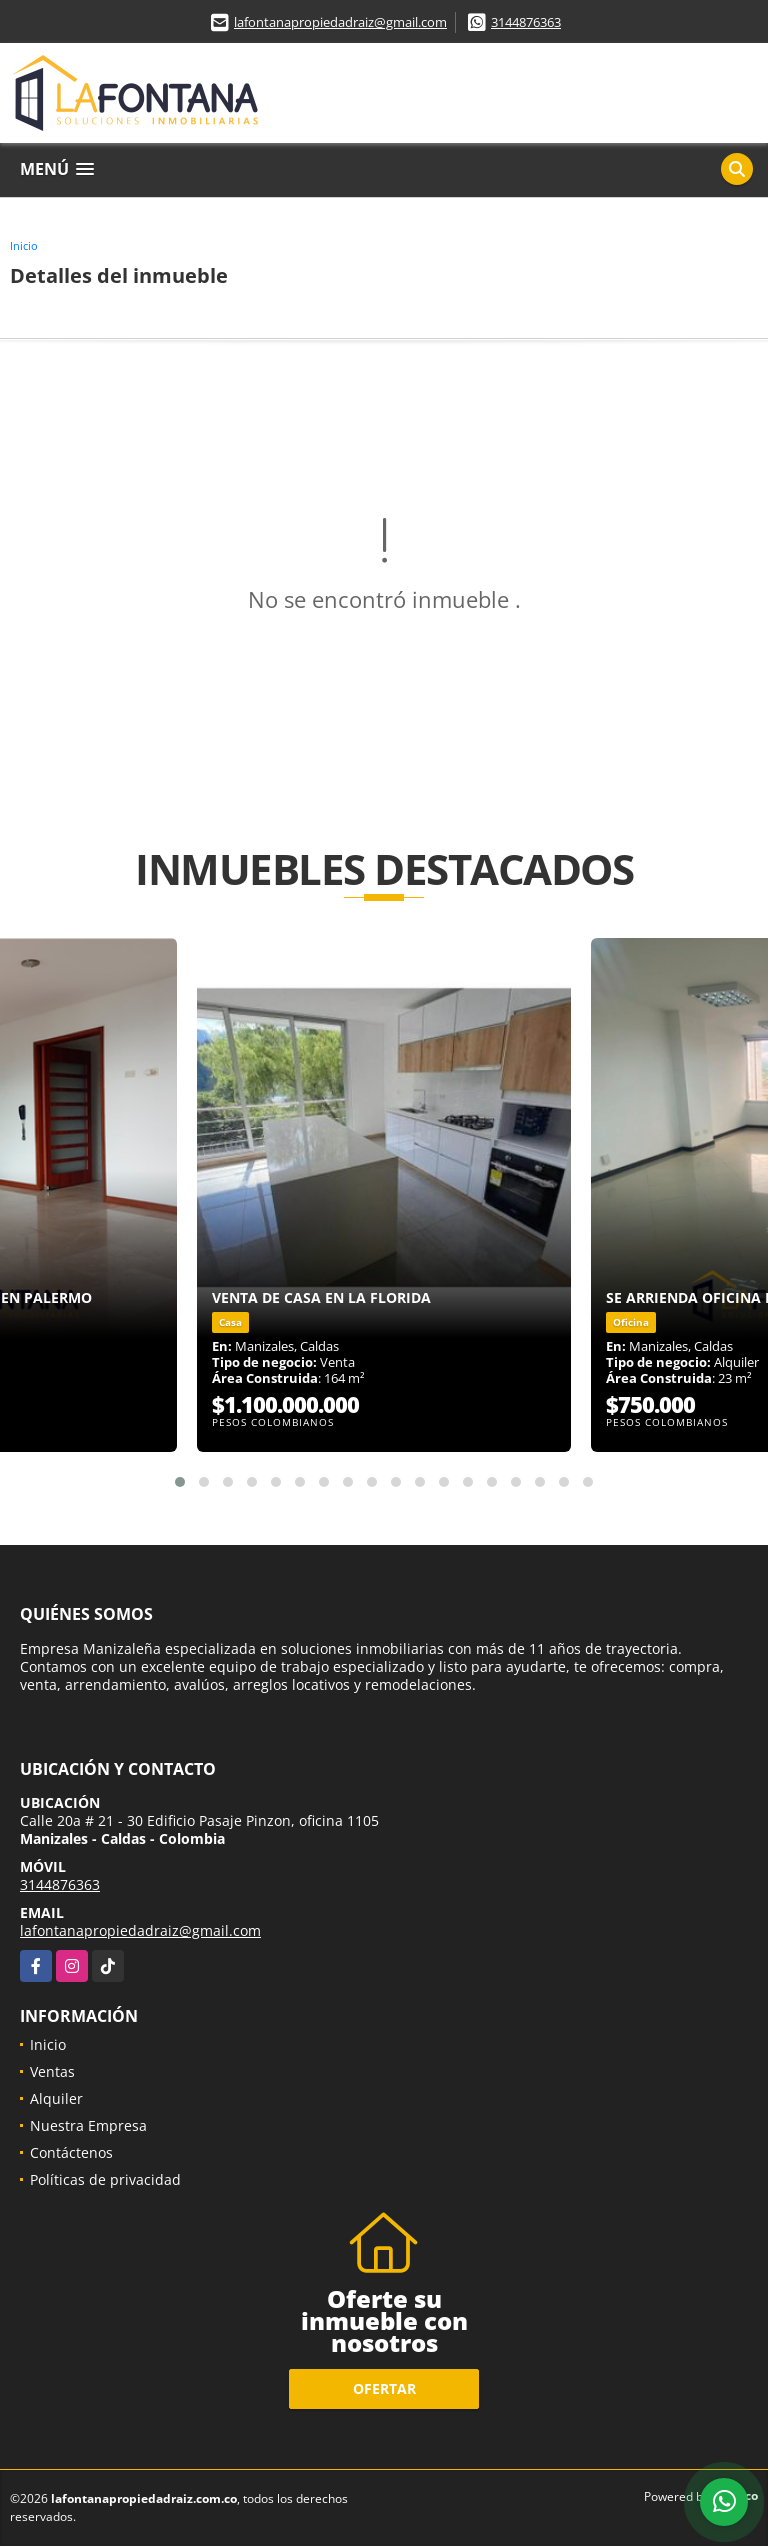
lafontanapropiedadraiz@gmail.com (340, 22)
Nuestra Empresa (88, 2125)
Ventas (52, 2071)
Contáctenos (71, 2152)
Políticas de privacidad (105, 2179)
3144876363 (526, 22)
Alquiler (56, 2098)
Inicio (24, 245)
